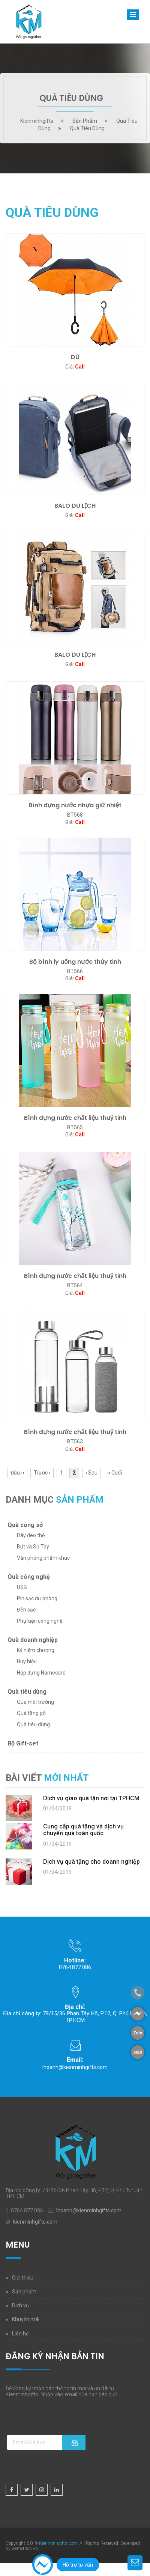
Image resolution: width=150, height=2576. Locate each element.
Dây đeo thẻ (31, 1535)
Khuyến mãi (25, 2319)
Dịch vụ (20, 2305)
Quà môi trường (35, 1702)
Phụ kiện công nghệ (39, 1621)
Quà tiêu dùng (27, 1691)
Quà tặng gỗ (31, 1713)
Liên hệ (20, 2334)
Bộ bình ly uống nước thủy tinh (75, 961)
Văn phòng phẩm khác (43, 1558)
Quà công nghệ (29, 1576)
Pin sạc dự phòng (37, 1598)
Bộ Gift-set (23, 1743)
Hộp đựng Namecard (41, 1673)
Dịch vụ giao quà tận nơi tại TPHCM (91, 1798)
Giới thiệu (22, 2278)
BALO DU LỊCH (75, 505)
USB (22, 1587)
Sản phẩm (24, 2292)
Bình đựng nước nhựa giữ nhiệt (75, 805)
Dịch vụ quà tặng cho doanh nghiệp (91, 1861)
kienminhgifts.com (35, 2222)
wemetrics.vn (25, 2548)
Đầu (17, 1473)
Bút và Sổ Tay (33, 1547)
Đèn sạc (26, 1610)
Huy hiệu (27, 1661)
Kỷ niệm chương (35, 1650)
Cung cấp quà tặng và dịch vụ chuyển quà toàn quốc (83, 1830)
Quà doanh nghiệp (33, 1639)
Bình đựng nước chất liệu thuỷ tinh (75, 1117)
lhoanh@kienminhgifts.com (75, 2067)
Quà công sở (25, 1525)
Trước (42, 1473)
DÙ (75, 357)
